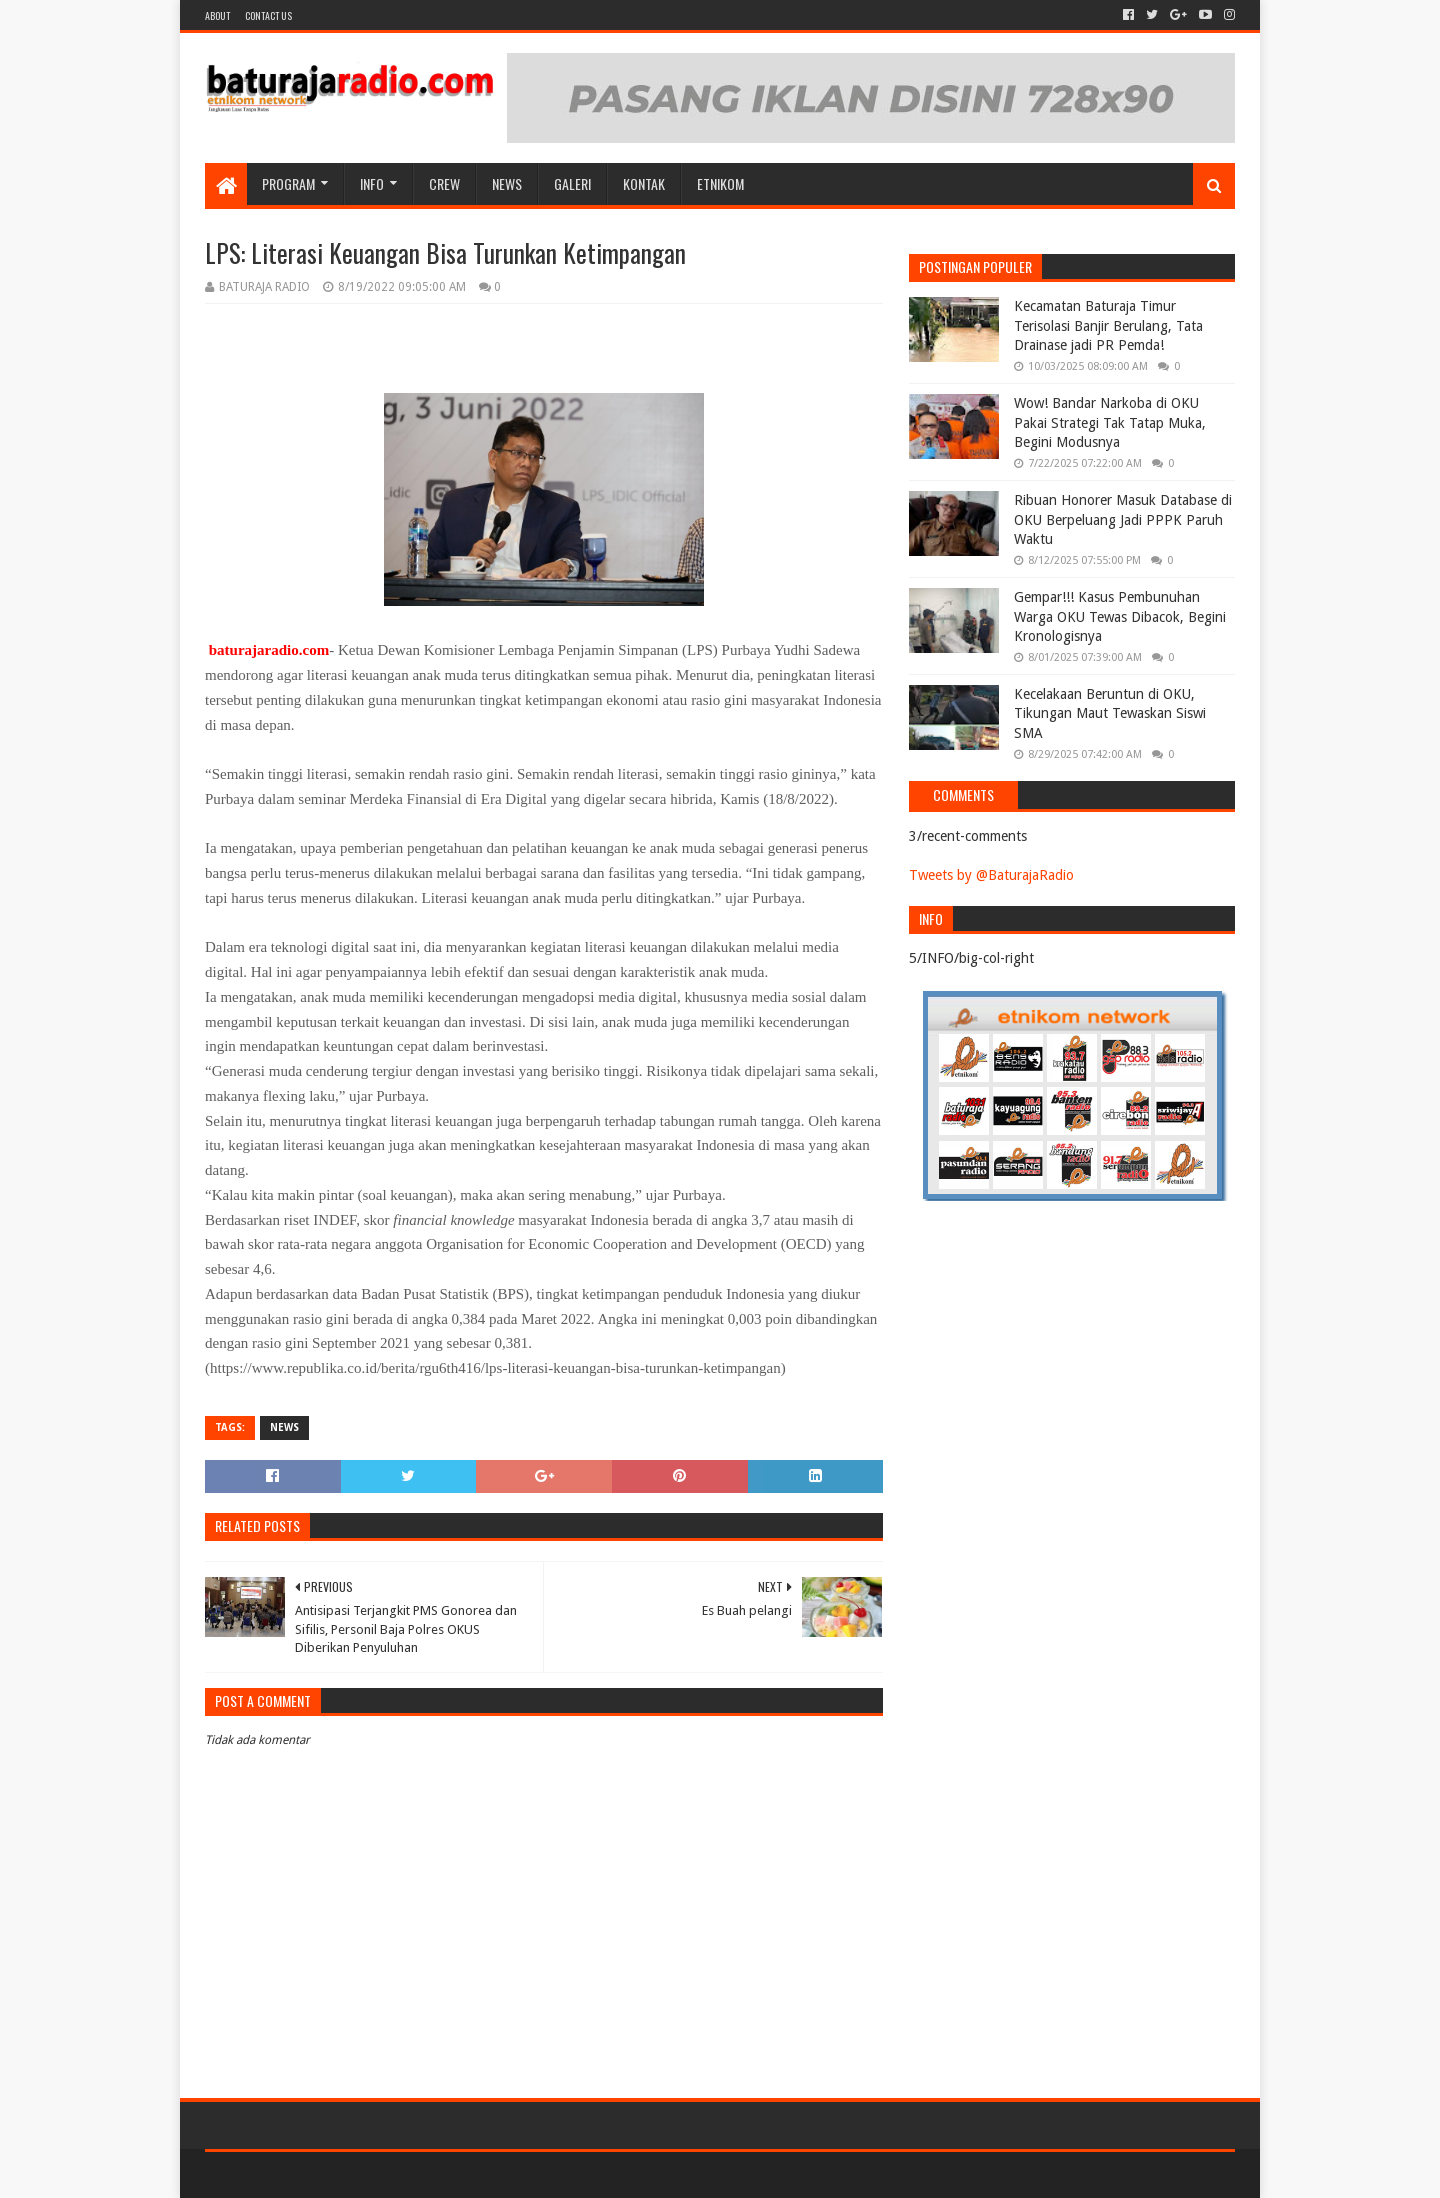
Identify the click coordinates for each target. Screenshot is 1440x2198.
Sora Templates (316, 2174)
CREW (444, 183)
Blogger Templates (431, 2174)
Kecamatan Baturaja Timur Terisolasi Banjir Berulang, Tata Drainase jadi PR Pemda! (1108, 325)
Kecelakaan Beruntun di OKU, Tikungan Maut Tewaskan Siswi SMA (1110, 713)
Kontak (644, 183)
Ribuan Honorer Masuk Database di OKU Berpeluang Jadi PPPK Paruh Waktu (1123, 519)
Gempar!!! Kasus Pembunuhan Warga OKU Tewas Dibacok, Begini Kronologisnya (1120, 616)
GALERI (572, 183)
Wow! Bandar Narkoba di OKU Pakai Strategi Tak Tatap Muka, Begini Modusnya (1110, 422)
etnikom (720, 183)
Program (288, 183)
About (217, 15)
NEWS (507, 183)
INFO (372, 183)
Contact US (268, 15)
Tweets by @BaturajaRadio (991, 875)
